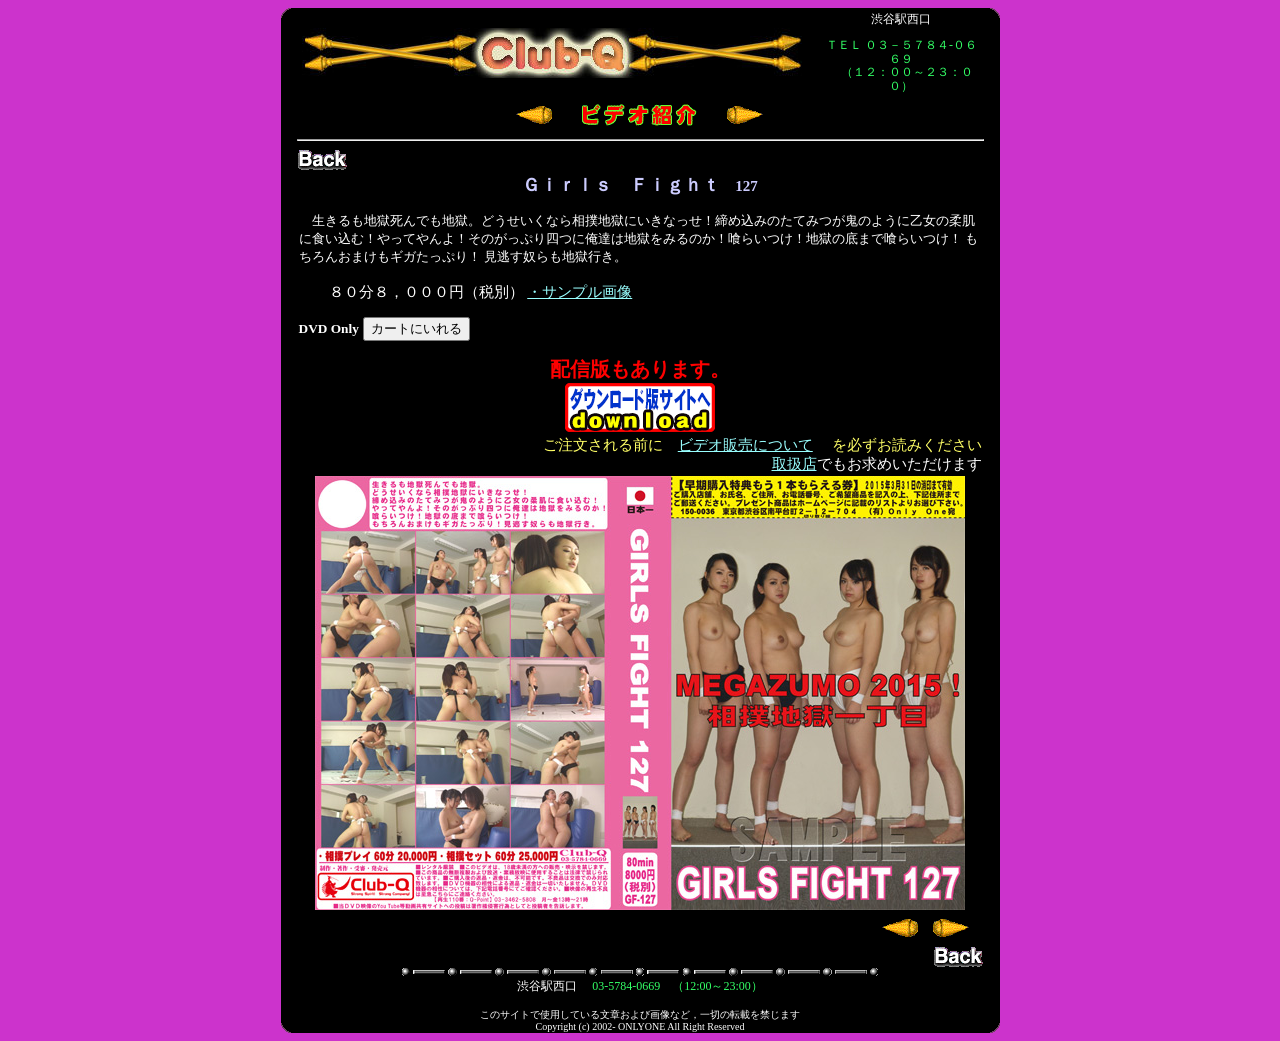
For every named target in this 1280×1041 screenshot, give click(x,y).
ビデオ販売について (745, 445)
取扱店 (794, 464)
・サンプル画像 (579, 292)
